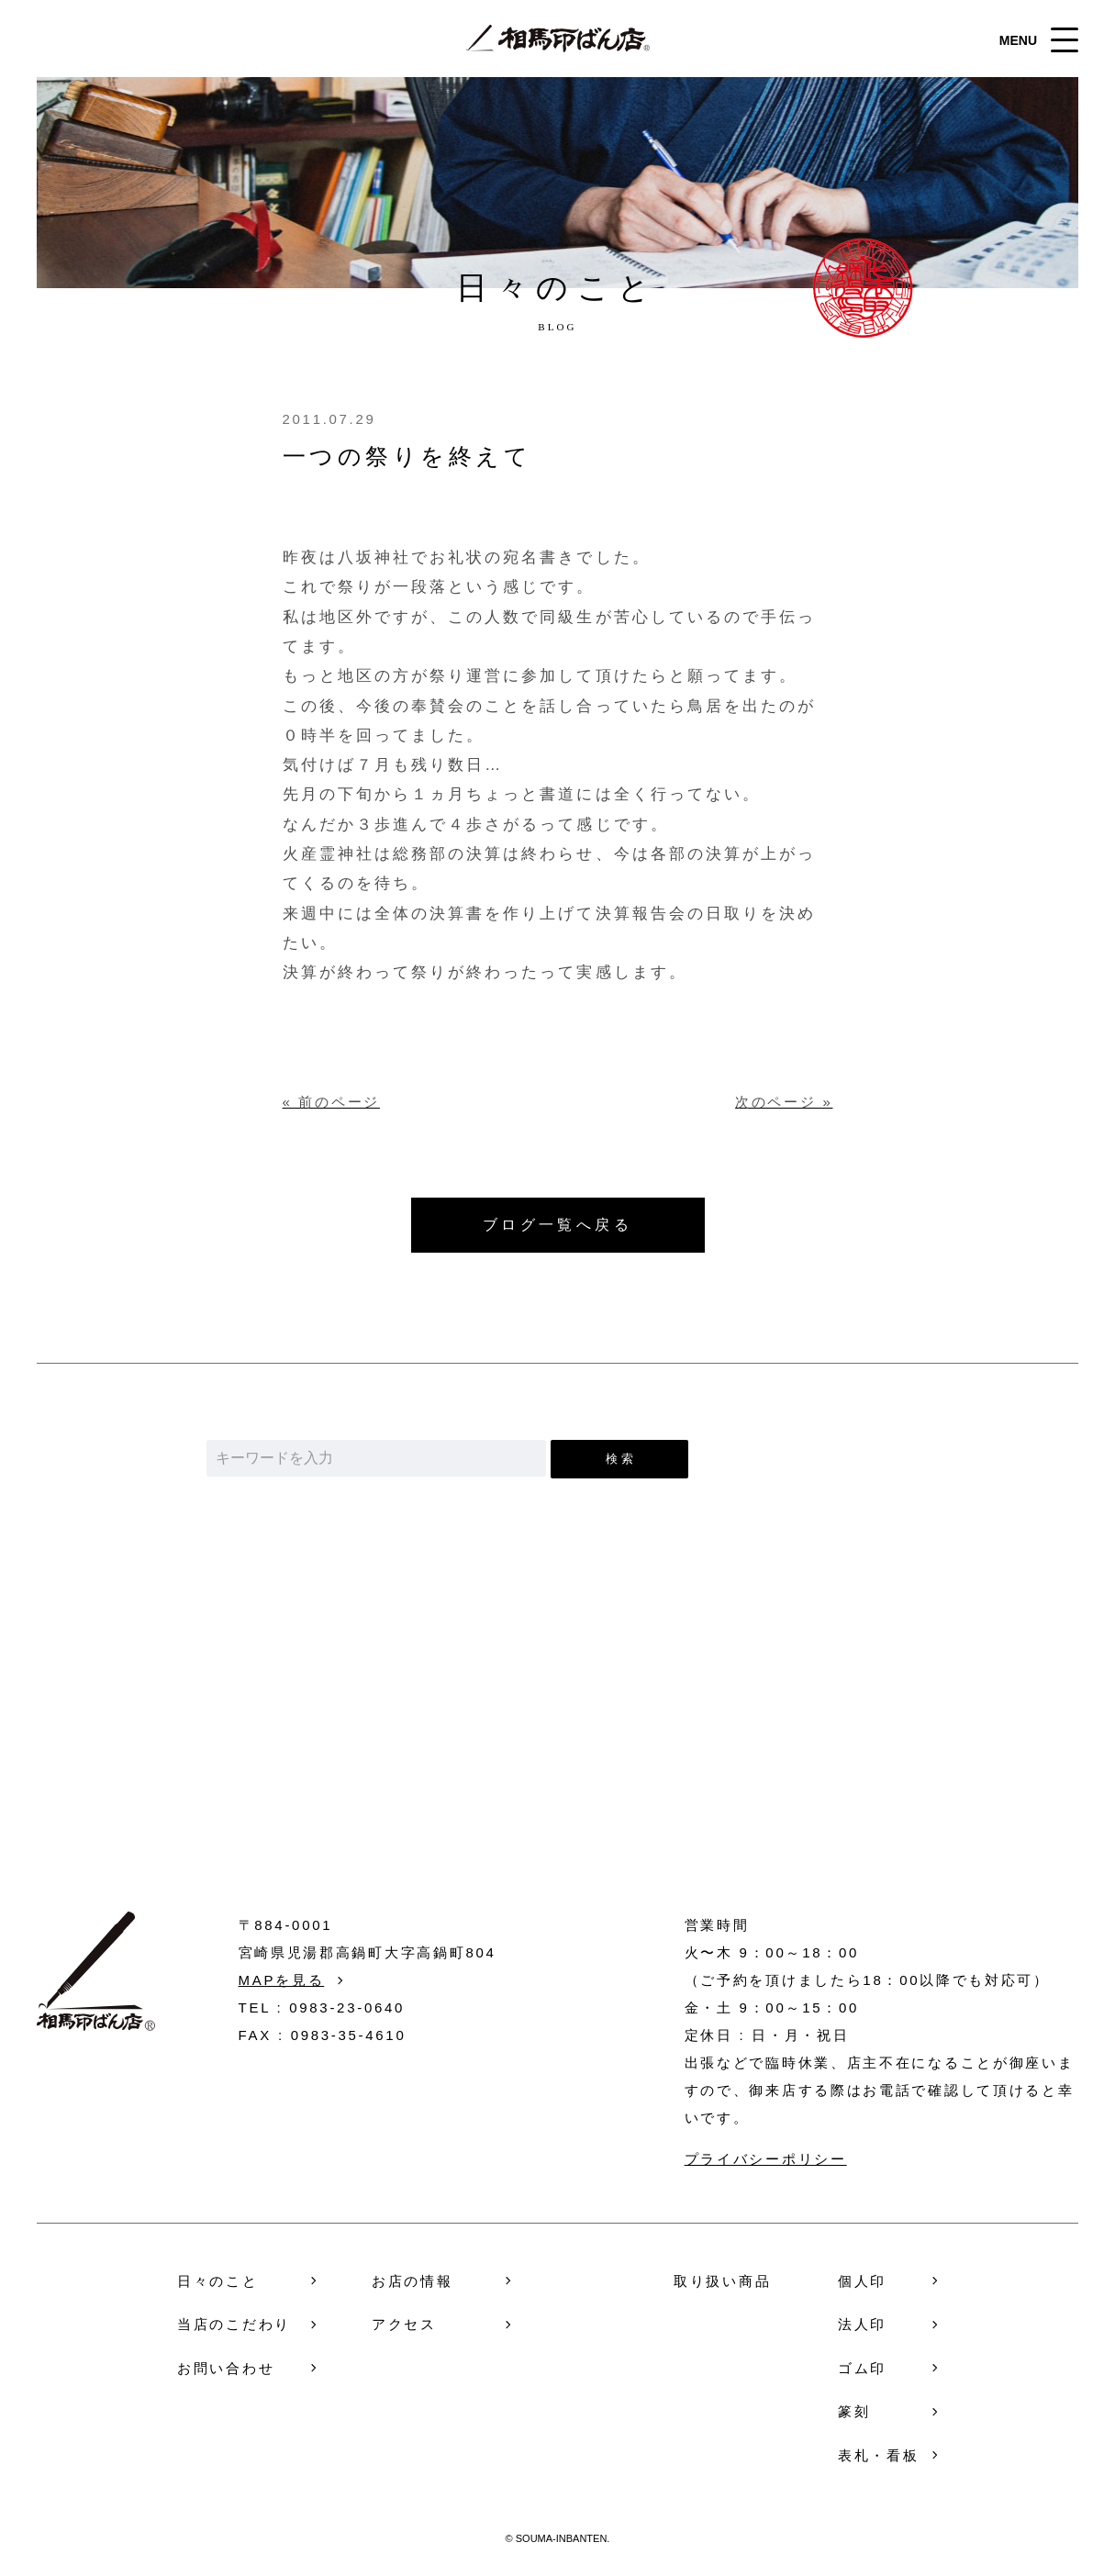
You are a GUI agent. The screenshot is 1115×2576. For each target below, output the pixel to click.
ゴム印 (862, 2368)
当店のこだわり (234, 2324)
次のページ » (783, 1102)
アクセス (404, 2324)
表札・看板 (879, 2455)
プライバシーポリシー (766, 2159)
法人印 (862, 2324)
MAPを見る (282, 1980)
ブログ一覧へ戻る (558, 1224)
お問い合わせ (557, 1767)
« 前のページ (331, 1102)
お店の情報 (412, 2281)
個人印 (862, 2281)
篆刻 (854, 2411)
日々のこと (218, 2281)
